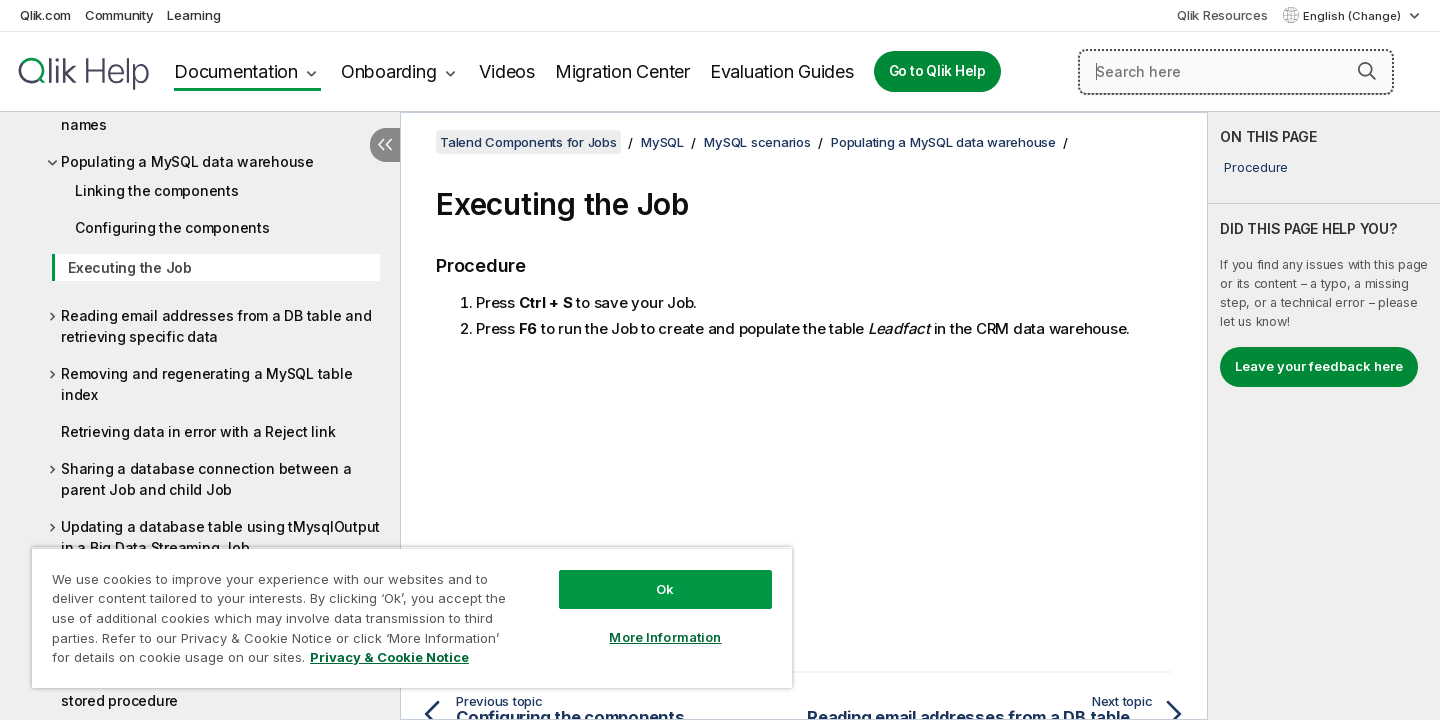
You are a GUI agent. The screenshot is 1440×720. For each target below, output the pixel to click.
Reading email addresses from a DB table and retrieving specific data (216, 326)
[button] (1367, 71)
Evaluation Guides (782, 71)
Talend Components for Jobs (528, 142)
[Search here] (1236, 72)
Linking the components (157, 190)
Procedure (1256, 167)
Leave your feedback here (1319, 366)
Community (119, 15)
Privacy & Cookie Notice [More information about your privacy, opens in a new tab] (389, 657)
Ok (665, 589)
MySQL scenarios (757, 142)
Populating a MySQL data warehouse (187, 161)
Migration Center (622, 71)
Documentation (236, 71)
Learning (193, 15)
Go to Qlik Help (937, 71)
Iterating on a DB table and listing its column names (211, 114)
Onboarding (389, 71)
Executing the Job (130, 267)
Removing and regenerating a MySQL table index (206, 384)
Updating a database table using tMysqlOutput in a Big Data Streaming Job (220, 537)
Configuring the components (172, 227)
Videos (507, 71)
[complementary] (1324, 416)
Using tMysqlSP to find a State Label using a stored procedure (211, 690)
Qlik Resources (1222, 15)
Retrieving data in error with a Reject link (198, 431)
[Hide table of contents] (385, 145)
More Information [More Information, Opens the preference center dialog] (665, 637)
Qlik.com (45, 15)
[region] (412, 617)
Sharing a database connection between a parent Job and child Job (206, 479)
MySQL (662, 142)
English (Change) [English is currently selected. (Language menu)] (1353, 16)
